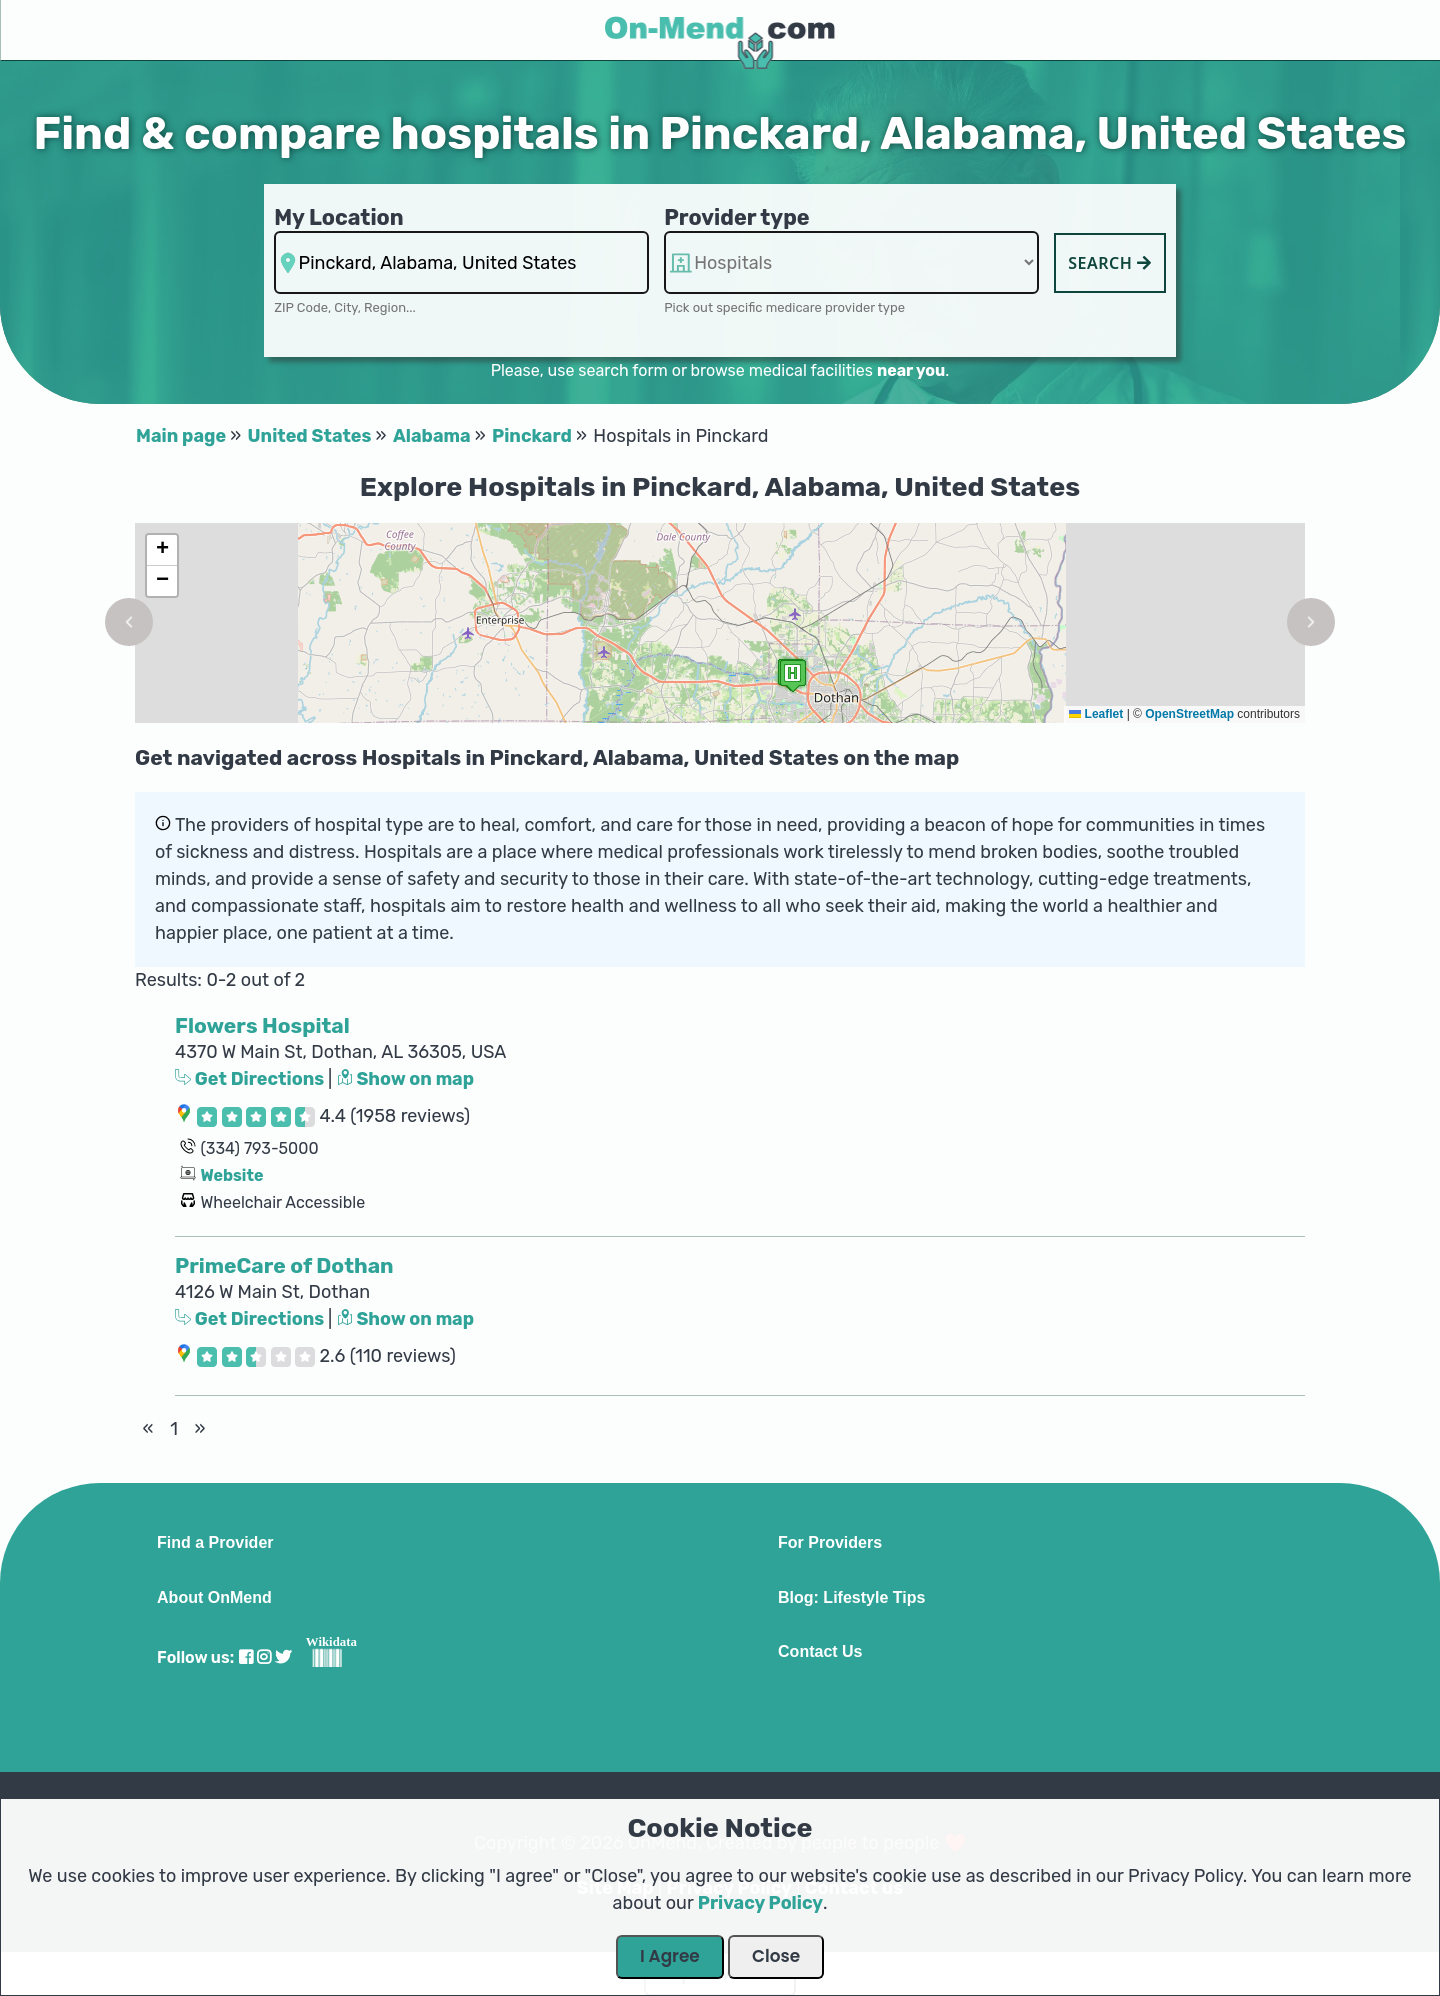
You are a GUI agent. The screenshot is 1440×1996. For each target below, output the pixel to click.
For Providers (830, 1543)
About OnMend (214, 1598)
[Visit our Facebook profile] (246, 1657)
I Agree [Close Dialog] (670, 1956)
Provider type (737, 217)
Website (231, 1175)
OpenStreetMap (1189, 714)
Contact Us (820, 1652)
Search (1110, 263)
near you (911, 370)
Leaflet (1096, 714)
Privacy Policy (760, 1903)
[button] (129, 622)
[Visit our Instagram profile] (264, 1657)
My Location (338, 217)
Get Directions (251, 1079)
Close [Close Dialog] (776, 1956)
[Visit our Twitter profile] (283, 1657)
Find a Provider (215, 1543)
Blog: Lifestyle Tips (851, 1598)
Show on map (406, 1079)
